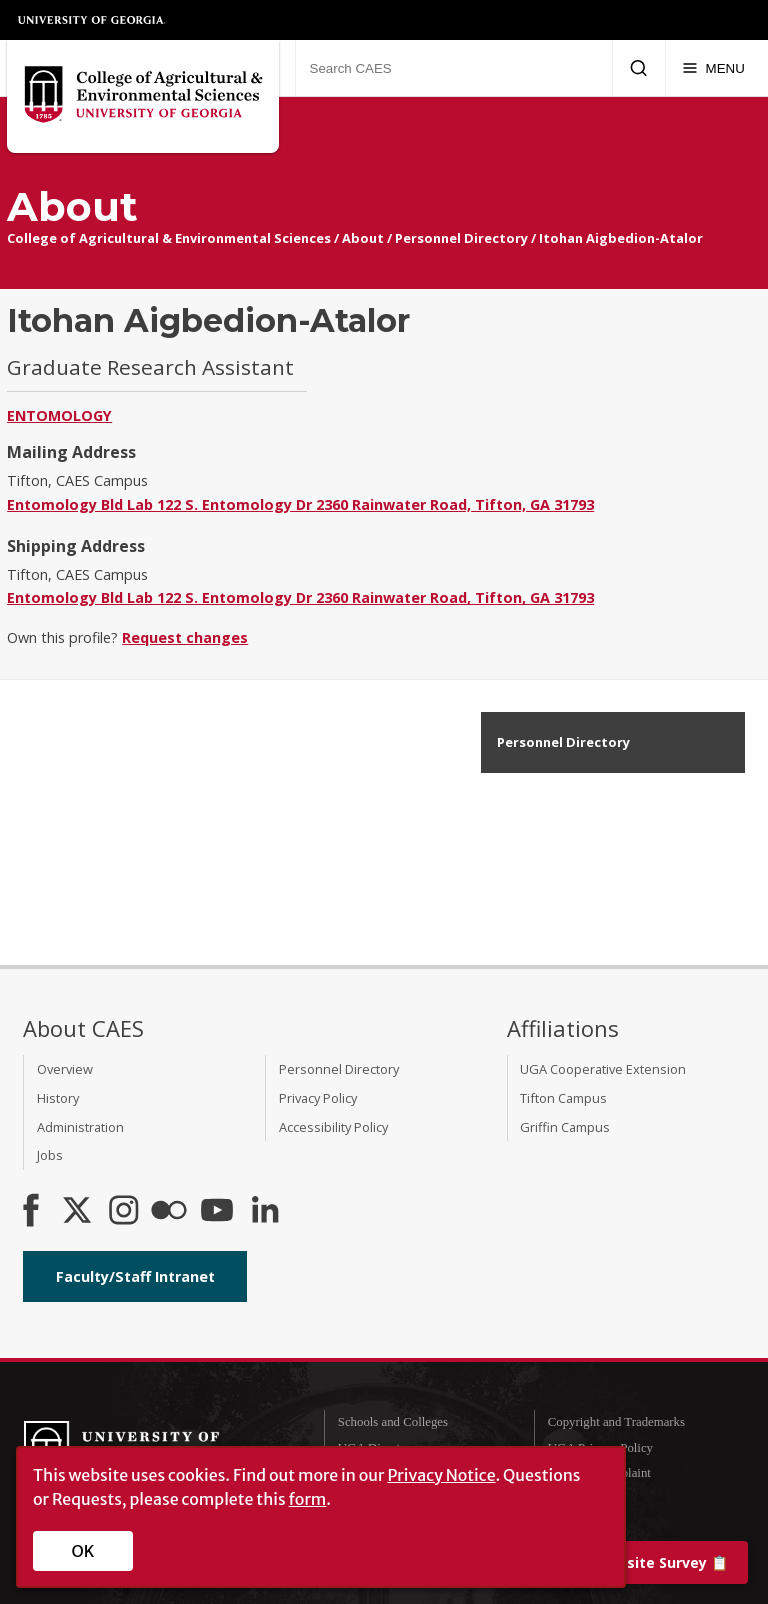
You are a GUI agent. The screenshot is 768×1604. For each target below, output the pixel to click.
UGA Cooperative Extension (603, 1069)
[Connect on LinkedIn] (265, 1212)
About (363, 238)
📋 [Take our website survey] (626, 1562)
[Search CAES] (453, 68)
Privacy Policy (318, 1098)
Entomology (59, 415)
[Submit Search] (638, 68)
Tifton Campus (563, 1098)
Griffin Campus (565, 1127)
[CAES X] (79, 1212)
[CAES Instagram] (124, 1212)
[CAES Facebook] (31, 1212)
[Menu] (713, 68)
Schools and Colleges (393, 1422)
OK (83, 1551)
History (58, 1098)
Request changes (185, 637)
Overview (65, 1069)
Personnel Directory (461, 238)
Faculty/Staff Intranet (135, 1276)
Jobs (50, 1155)
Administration (80, 1127)
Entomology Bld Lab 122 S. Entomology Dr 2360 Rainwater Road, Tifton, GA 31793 (300, 504)
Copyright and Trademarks (616, 1422)
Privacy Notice (441, 1475)
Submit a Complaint (599, 1473)
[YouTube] (217, 1212)
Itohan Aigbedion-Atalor (621, 238)
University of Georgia (92, 20)
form (308, 1499)
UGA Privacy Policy (600, 1448)
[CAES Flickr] (169, 1212)
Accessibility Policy (333, 1127)
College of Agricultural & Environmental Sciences (169, 238)
